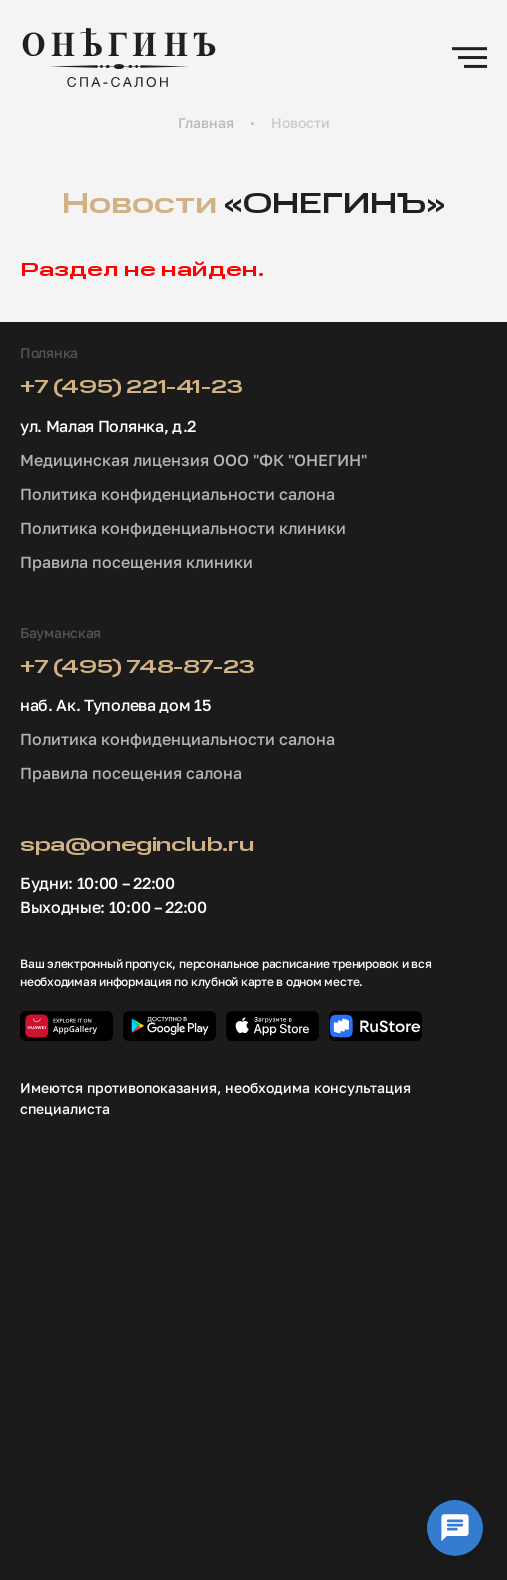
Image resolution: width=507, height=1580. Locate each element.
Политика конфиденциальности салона (177, 494)
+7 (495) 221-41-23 (131, 388)
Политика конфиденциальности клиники (183, 528)
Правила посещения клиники (136, 562)
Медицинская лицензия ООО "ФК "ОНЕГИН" (193, 460)
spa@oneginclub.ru (137, 846)
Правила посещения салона (131, 773)
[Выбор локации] (455, 1528)
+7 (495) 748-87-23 (137, 668)
